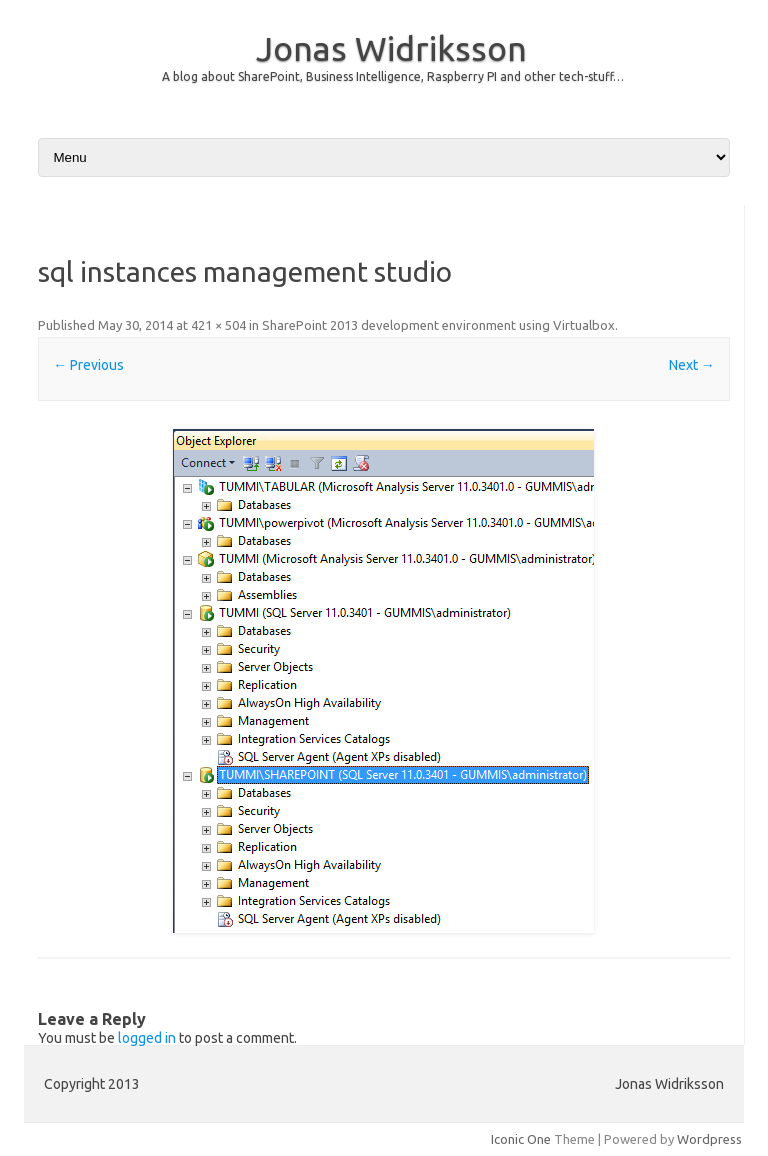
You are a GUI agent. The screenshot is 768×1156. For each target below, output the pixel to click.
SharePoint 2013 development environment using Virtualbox (438, 325)
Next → (692, 365)
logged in (147, 1038)
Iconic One (521, 1139)
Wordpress (709, 1139)
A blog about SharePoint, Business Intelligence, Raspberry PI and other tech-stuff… (393, 76)
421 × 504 (218, 325)
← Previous (88, 365)
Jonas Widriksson (391, 48)
